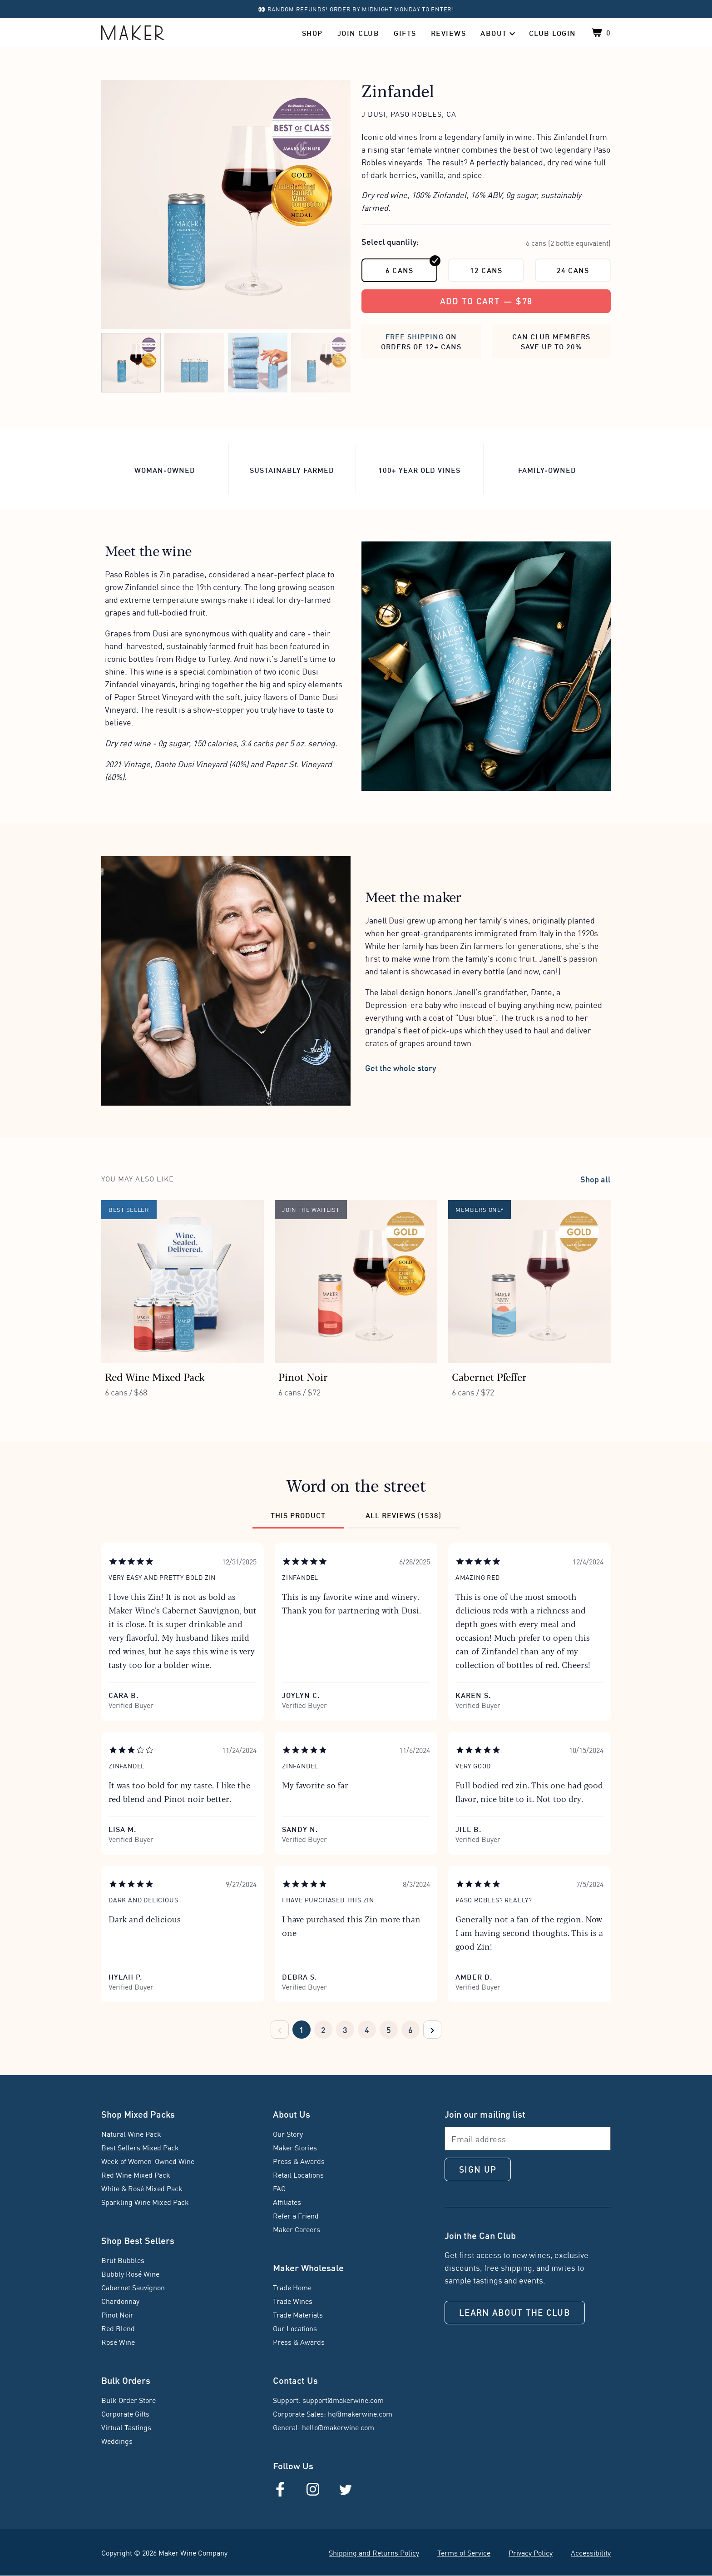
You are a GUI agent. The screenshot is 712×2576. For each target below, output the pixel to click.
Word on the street (356, 1484)
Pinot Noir (303, 1377)
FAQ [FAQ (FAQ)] (279, 2188)
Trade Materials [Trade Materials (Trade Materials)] (298, 2314)
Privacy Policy (531, 2552)
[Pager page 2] (323, 2029)
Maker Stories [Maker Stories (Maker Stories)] (295, 2147)
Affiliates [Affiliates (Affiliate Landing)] (287, 2201)
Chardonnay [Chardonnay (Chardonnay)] (120, 2300)
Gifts (405, 32)
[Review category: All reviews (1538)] (403, 1519)
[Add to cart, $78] (486, 301)
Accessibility (591, 2552)
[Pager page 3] (345, 2029)
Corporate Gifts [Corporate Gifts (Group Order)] (125, 2413)
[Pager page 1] (301, 2029)
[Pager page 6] (410, 2029)
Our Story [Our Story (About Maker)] (288, 2133)
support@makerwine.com (343, 2399)
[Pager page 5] (389, 2029)
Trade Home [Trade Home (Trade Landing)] (292, 2287)
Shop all (595, 1179)
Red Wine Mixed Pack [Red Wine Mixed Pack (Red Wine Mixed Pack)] (135, 2174)
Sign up (477, 2169)
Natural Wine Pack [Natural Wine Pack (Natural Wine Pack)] (131, 2133)
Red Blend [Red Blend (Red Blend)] (118, 2328)
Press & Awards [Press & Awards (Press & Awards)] (299, 2160)
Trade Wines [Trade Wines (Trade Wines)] (292, 2300)
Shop (312, 32)
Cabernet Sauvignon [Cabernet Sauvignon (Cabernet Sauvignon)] (133, 2287)
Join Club (358, 32)
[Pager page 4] (367, 2029)
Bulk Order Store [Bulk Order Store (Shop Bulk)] (128, 2399)
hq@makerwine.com (360, 2413)
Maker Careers (296, 2229)
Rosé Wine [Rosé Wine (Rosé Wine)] (118, 2341)
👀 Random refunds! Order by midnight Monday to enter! (356, 9)
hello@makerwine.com (338, 2427)
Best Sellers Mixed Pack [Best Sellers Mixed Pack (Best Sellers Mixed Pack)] (140, 2147)
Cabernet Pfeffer (489, 1377)
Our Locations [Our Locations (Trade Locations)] (295, 2328)
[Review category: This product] (298, 1519)
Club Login (552, 32)
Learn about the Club (514, 2312)
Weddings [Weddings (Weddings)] (117, 2440)
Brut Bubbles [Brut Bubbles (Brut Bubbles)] (122, 2259)
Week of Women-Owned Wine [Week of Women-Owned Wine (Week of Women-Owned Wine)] (147, 2160)
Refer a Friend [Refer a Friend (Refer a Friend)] (296, 2215)
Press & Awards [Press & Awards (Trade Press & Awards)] (299, 2341)
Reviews (448, 32)
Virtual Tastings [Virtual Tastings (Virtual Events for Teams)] (126, 2427)
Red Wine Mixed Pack (155, 1377)
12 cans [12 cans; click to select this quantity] (486, 269)
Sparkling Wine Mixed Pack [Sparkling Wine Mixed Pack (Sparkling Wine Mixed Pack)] (145, 2201)
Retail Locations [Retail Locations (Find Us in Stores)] (298, 2174)
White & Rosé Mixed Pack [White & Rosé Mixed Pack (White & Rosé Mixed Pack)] (142, 2188)
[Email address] (528, 2138)
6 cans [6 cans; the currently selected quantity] (411, 266)
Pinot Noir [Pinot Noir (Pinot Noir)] (117, 2314)
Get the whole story (400, 1067)
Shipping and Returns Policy (374, 2552)
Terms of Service (463, 2552)
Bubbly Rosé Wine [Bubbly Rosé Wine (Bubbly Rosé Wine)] (130, 2273)
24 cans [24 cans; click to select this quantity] (573, 269)
